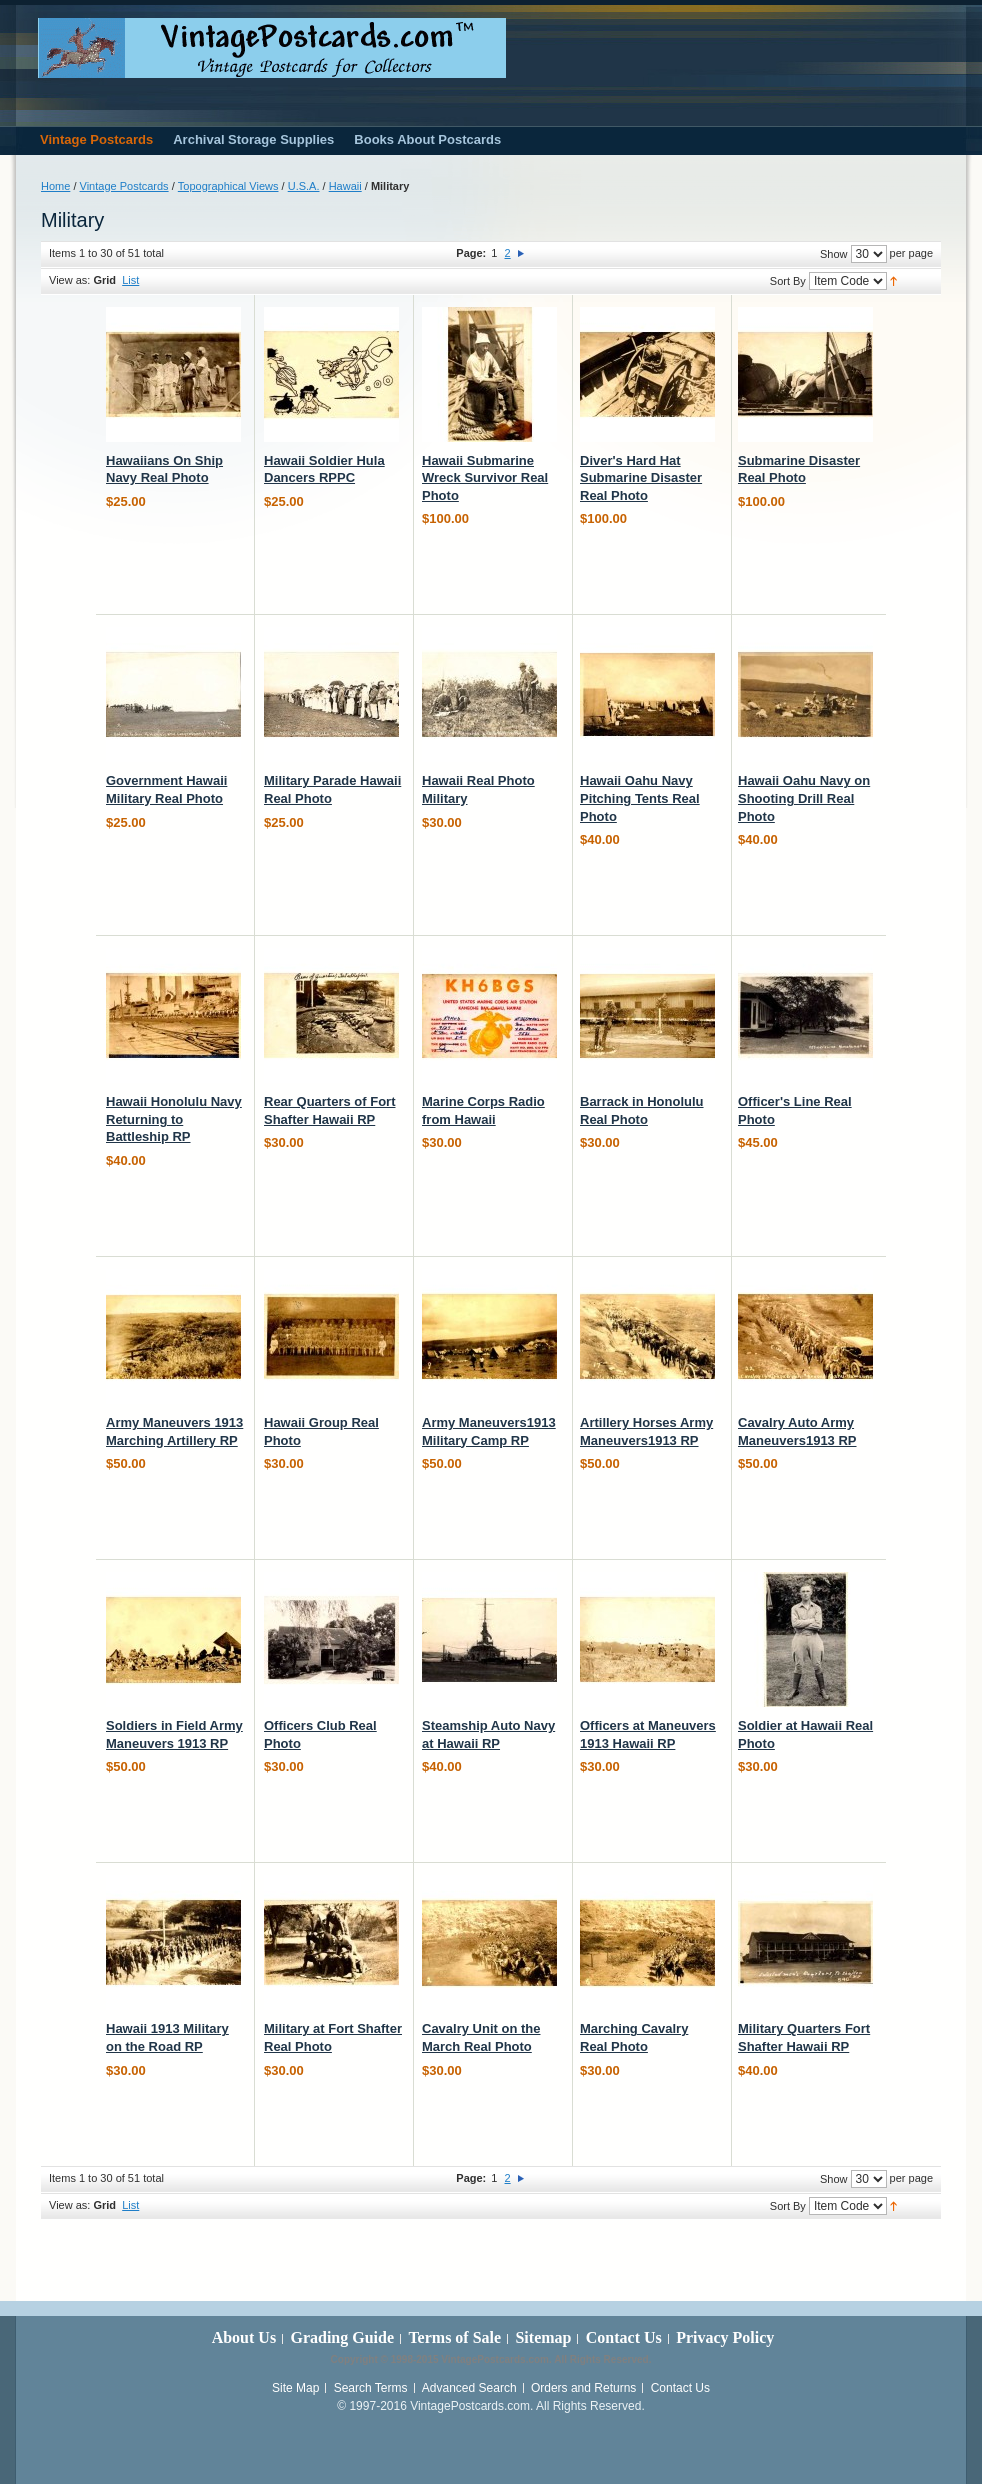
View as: (69, 280)
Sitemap (543, 2337)
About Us (244, 2337)
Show (834, 254)
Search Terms (371, 2388)
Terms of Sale (454, 2337)
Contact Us (624, 2337)
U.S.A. (304, 186)
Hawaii (345, 186)
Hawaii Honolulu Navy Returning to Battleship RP (174, 1119)
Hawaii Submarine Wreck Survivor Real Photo (485, 478)
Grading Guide (342, 2337)
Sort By (788, 281)
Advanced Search (469, 2388)
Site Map (295, 2388)
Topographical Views (228, 186)
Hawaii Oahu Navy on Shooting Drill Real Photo (804, 798)
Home (55, 186)
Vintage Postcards (124, 186)
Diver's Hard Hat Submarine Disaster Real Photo (641, 478)
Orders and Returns (583, 2388)
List (130, 280)
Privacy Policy (725, 2337)
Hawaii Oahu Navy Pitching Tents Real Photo (640, 798)
